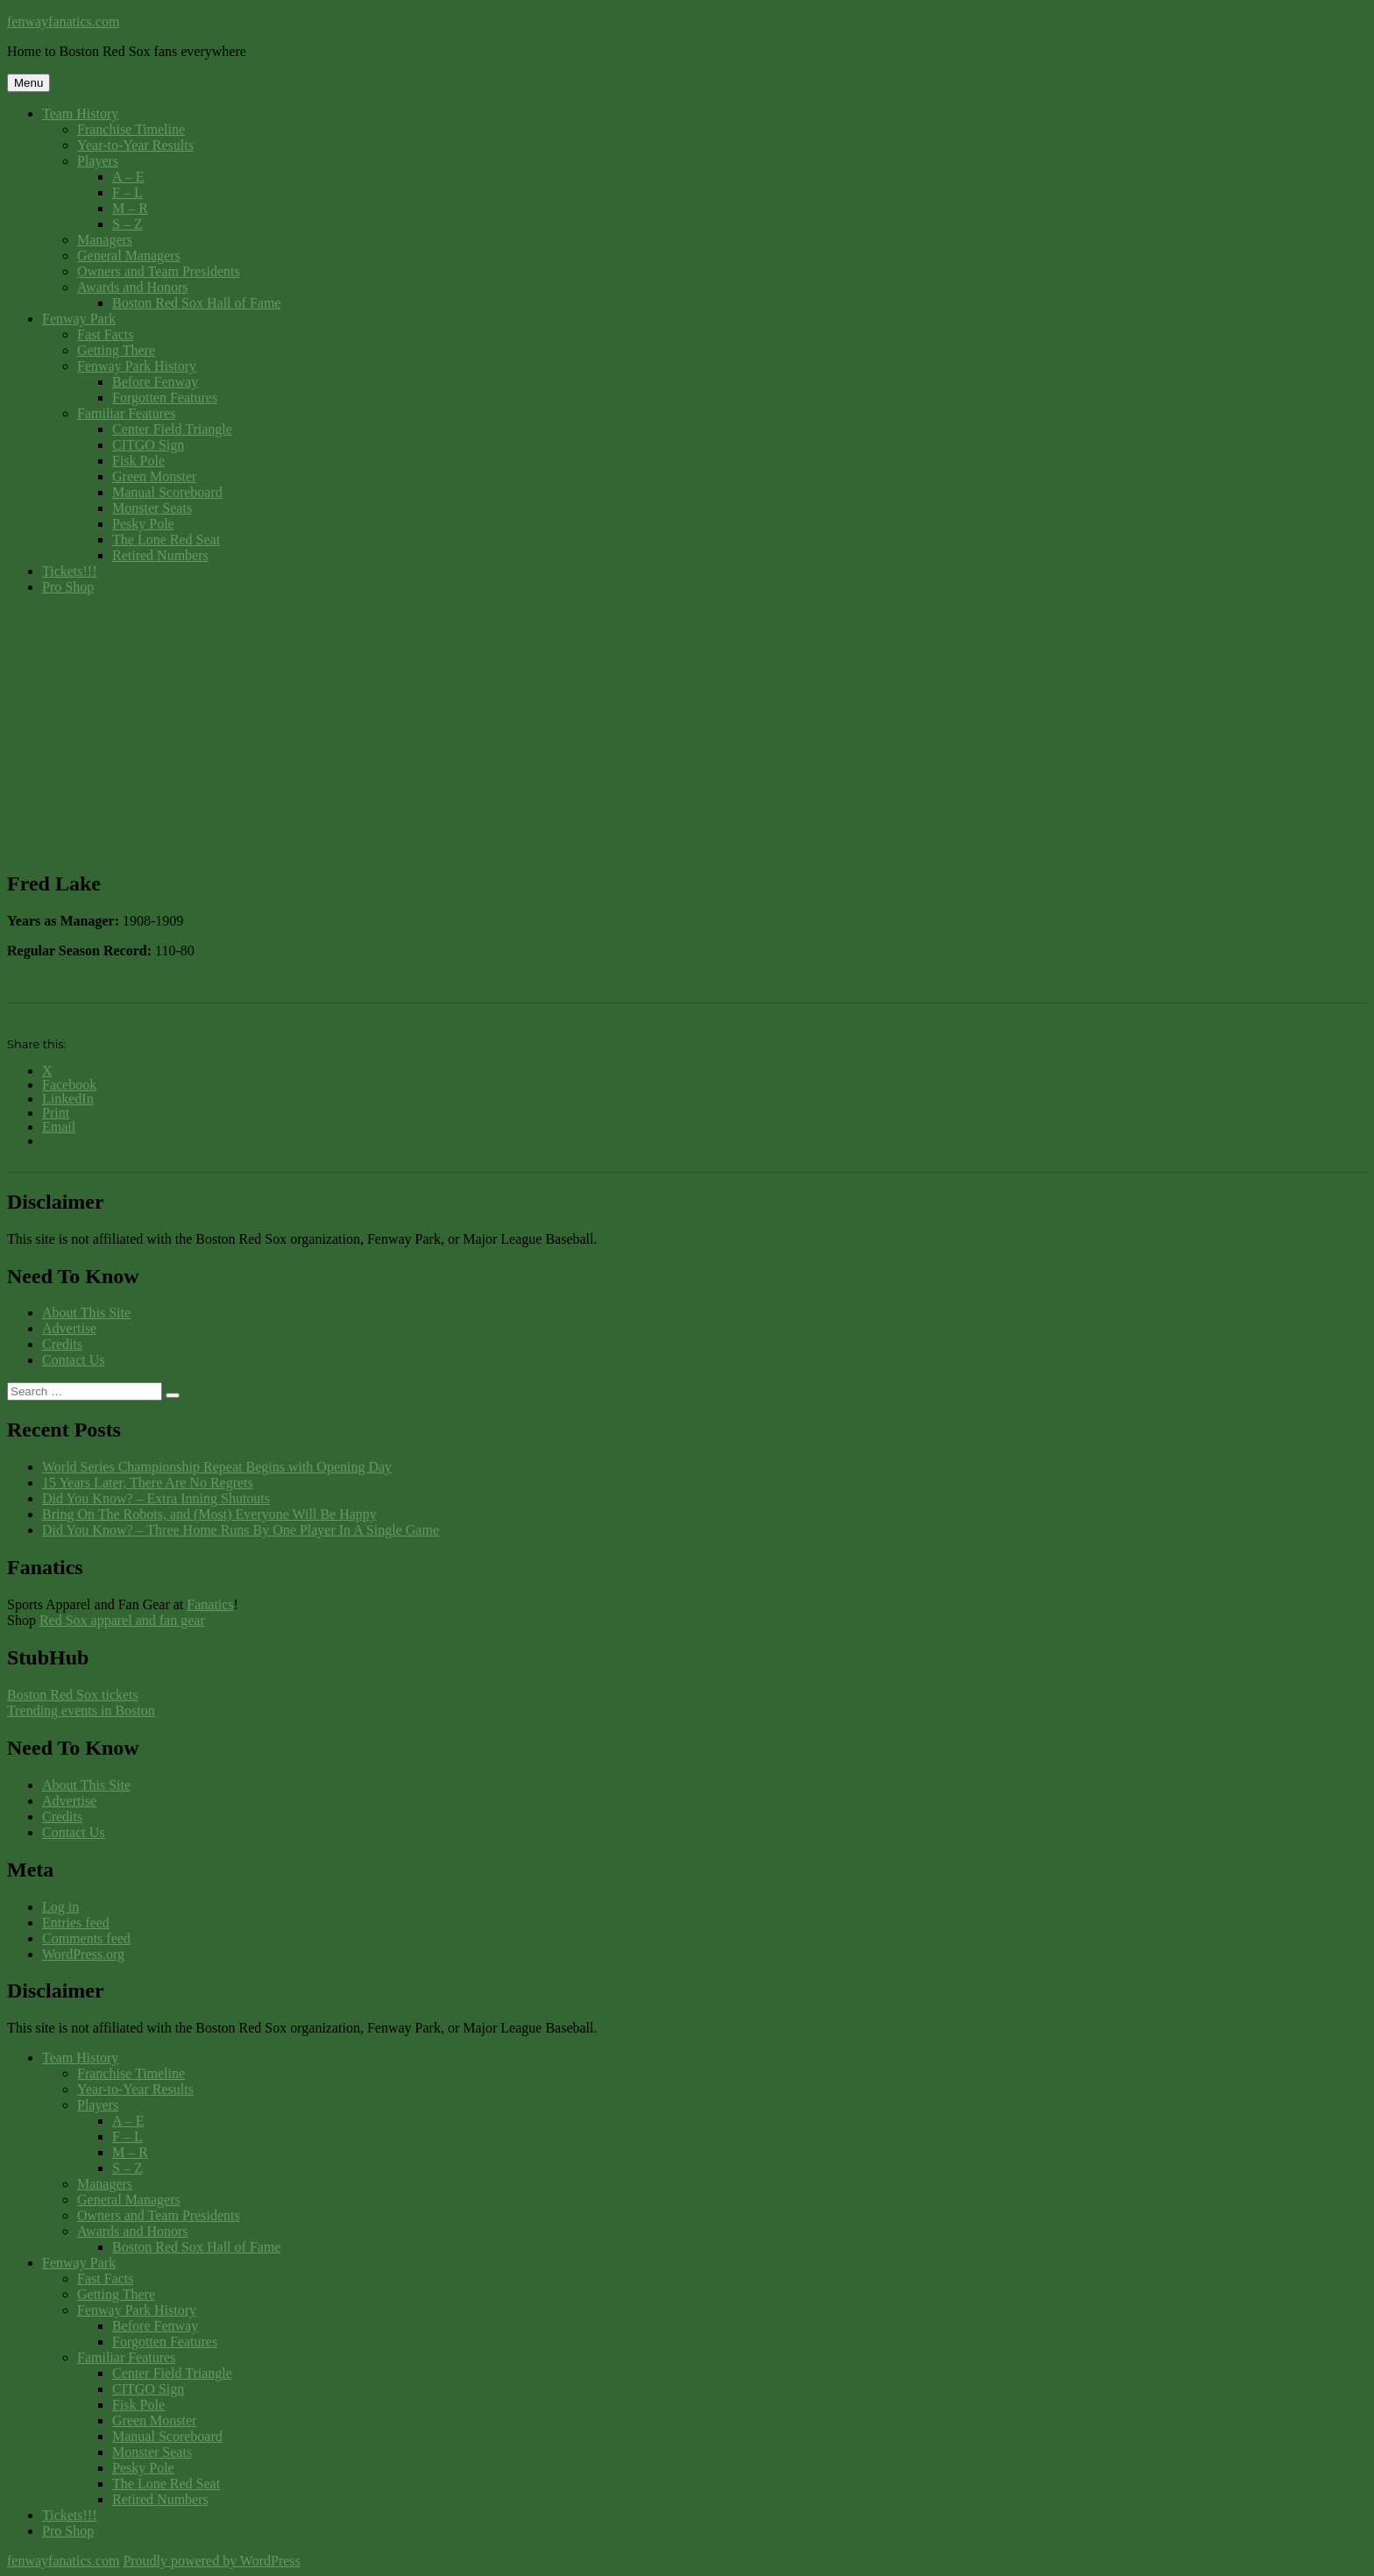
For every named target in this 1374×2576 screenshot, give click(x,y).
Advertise (69, 1328)
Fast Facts (105, 334)
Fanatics (210, 1604)
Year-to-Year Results (135, 145)
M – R (130, 208)
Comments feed (86, 1938)
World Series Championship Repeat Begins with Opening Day (217, 1466)
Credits (62, 1344)
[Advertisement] (687, 732)
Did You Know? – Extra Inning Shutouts (156, 1498)
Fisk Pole (138, 460)
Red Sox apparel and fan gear (122, 1620)
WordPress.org (83, 1954)
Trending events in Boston (81, 1710)
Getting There (116, 350)
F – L (127, 192)
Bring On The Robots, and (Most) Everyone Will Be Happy (209, 1514)
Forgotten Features (164, 397)
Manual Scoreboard (167, 492)
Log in (60, 1906)
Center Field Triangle (172, 429)
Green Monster (154, 476)
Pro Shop (68, 586)
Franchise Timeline (131, 129)
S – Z (127, 223)
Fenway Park (79, 318)
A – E (128, 176)
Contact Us (73, 1359)
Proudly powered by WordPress (211, 2560)
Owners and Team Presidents (158, 271)
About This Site (86, 1312)
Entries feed (76, 1922)
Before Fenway (155, 381)
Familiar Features (126, 413)
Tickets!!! (69, 571)
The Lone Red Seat (166, 539)
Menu (28, 82)
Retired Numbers (160, 555)
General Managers (129, 255)
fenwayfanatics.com (63, 21)
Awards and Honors (132, 287)
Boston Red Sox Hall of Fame (196, 302)
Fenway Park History (136, 365)
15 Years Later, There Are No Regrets (147, 1482)
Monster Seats (152, 507)
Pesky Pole (143, 523)
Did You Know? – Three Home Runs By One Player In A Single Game (240, 1529)
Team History (80, 113)
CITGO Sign (148, 444)
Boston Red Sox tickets (72, 1694)
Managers (104, 239)
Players (97, 160)
